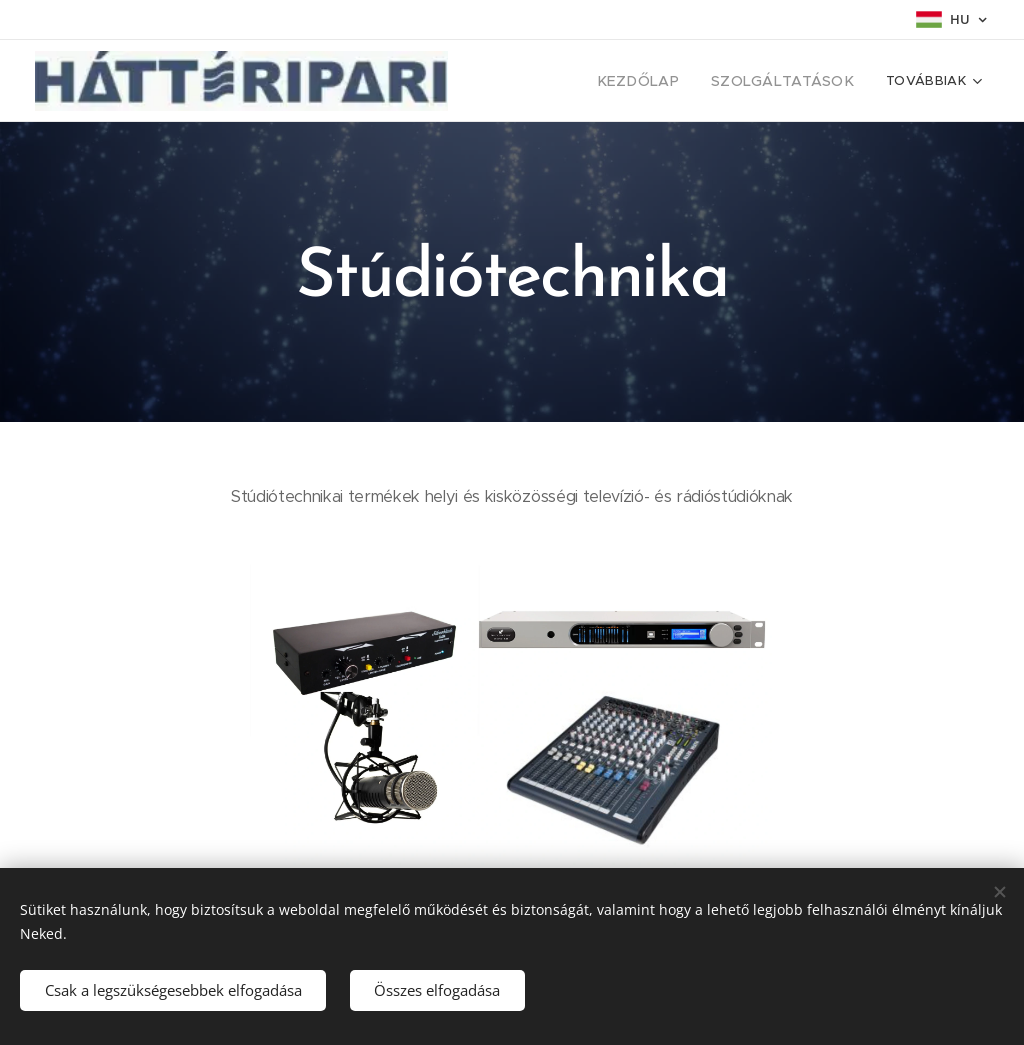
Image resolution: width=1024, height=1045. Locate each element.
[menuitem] (662, 81)
